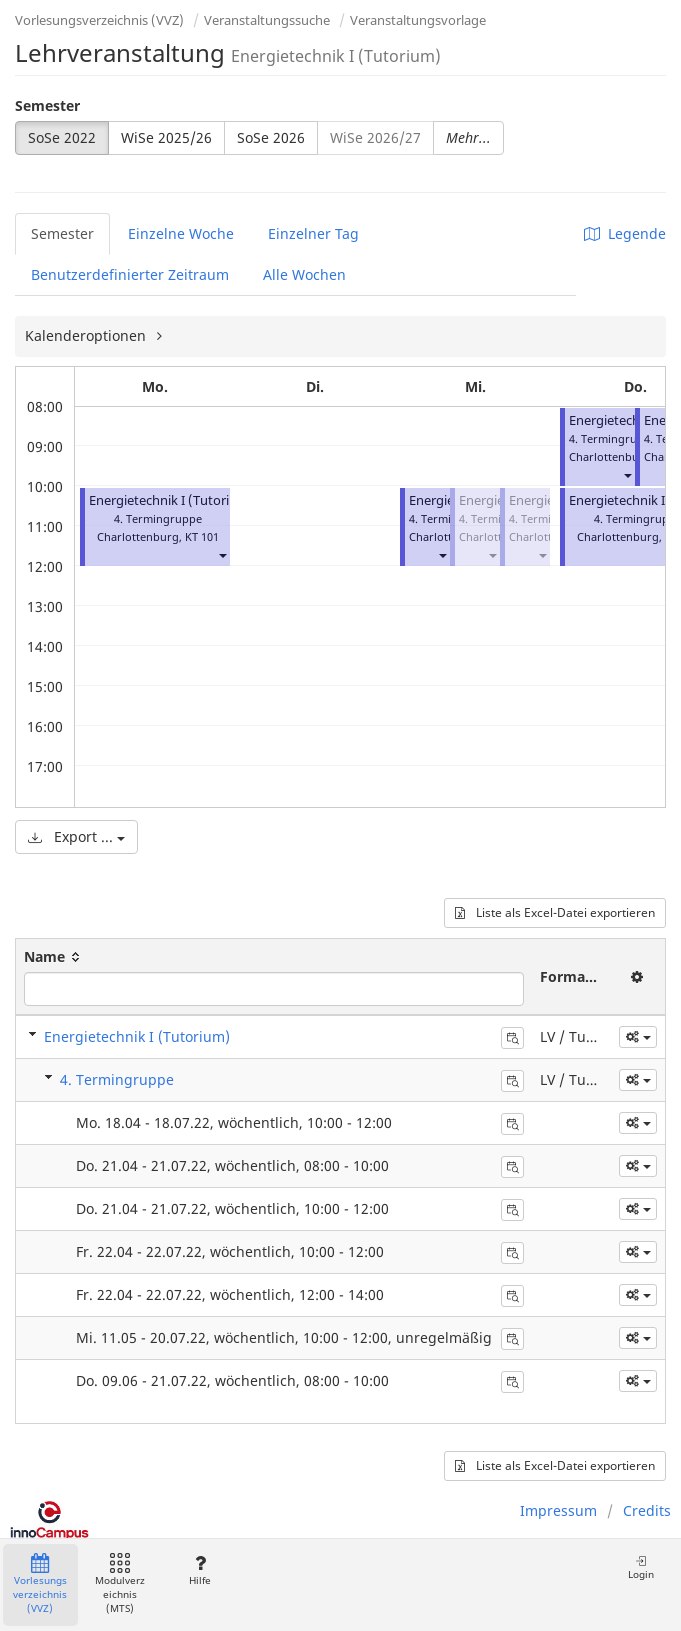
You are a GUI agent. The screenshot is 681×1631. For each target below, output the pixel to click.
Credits (647, 1510)
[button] (222, 554)
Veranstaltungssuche (267, 20)
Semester (47, 105)
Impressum (558, 1510)
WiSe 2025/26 (166, 137)
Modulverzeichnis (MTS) (120, 1584)
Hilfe (199, 1570)
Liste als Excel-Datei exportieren (555, 912)
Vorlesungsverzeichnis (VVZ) (99, 20)
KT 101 (202, 536)
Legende (625, 233)
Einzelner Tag (313, 233)
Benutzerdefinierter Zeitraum (130, 274)
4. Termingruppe (117, 1079)
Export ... (76, 836)
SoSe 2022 (62, 137)
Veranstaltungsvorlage (418, 20)
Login (641, 1567)
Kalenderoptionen (87, 335)
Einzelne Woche (181, 233)
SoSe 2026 (271, 137)
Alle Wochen (304, 274)
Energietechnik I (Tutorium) (171, 500)
